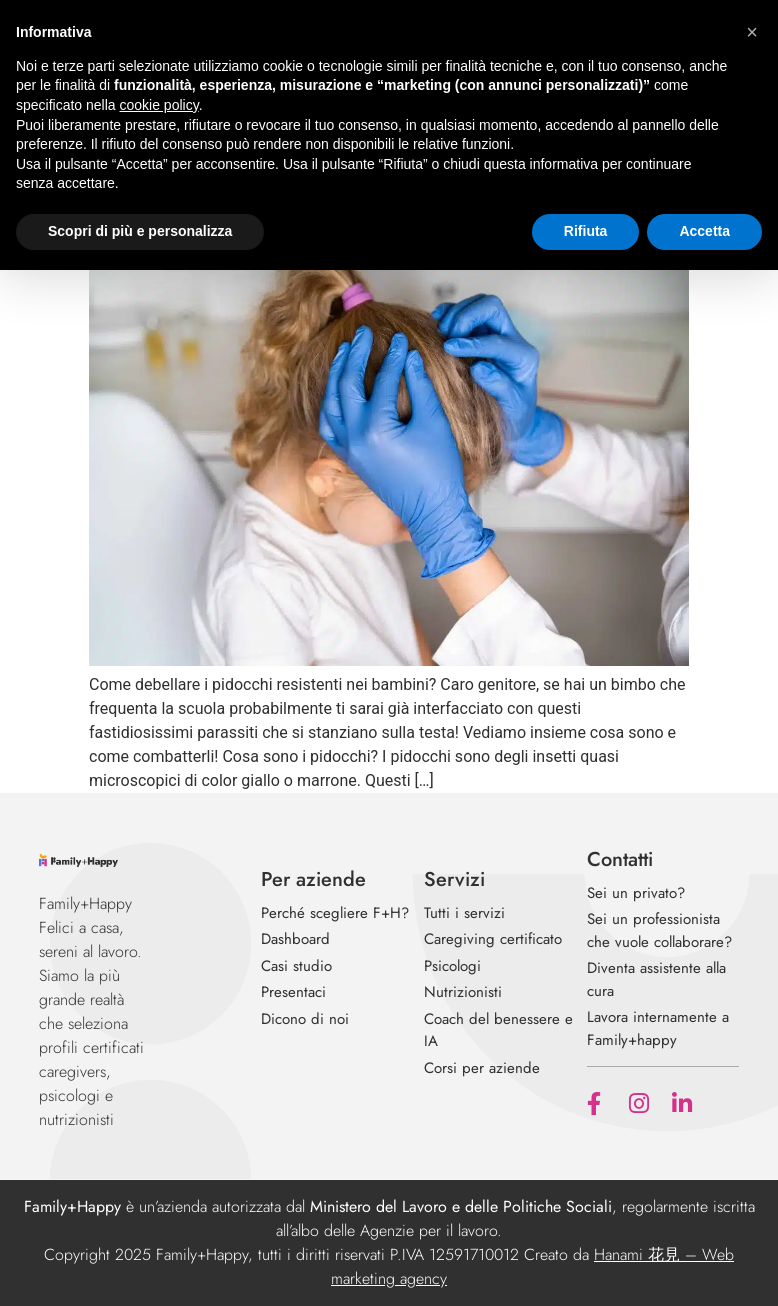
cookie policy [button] (159, 105)
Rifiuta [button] (586, 231)
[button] (752, 32)
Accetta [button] (704, 231)
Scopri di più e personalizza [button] (140, 231)
